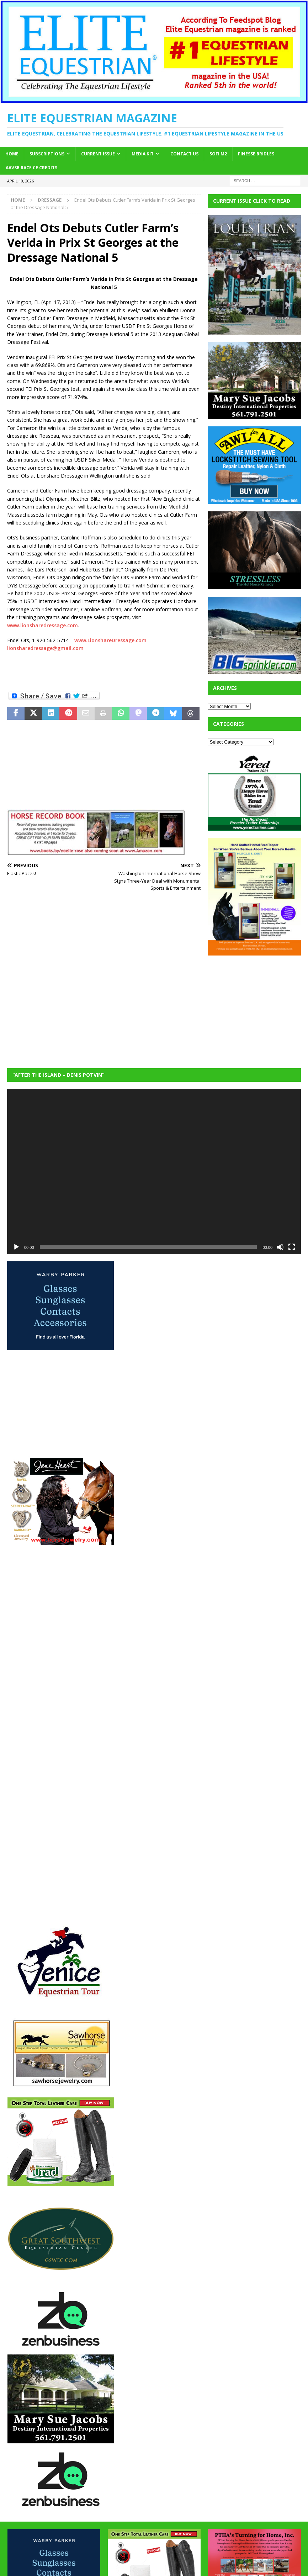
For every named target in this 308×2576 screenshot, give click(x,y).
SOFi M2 (218, 154)
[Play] (16, 1247)
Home (11, 154)
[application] (154, 1171)
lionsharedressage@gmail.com (45, 648)
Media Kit (143, 154)
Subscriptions (47, 154)
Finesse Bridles (256, 154)
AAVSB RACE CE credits (31, 168)
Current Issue (98, 154)
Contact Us (184, 154)
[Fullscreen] (291, 1247)
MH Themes (210, 2569)
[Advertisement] (258, 1007)
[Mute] (280, 1247)
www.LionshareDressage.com (110, 640)
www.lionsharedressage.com (42, 625)
